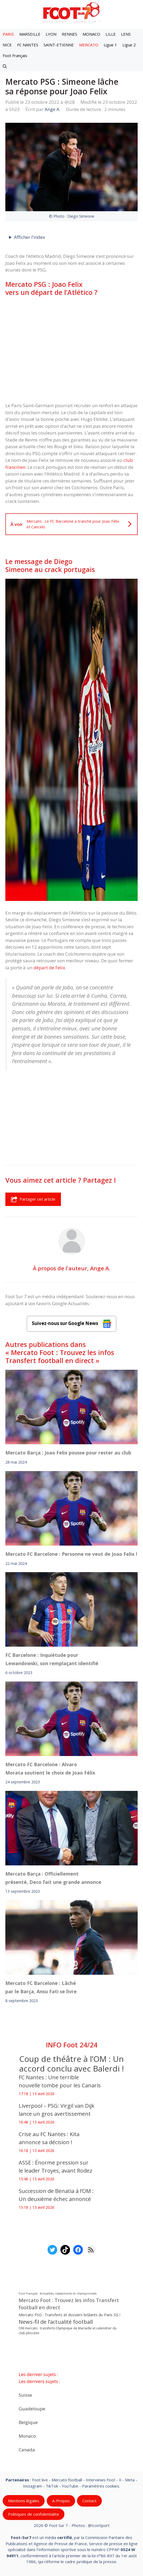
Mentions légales (23, 2500)
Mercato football (67, 2479)
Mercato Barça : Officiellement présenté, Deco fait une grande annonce (53, 1878)
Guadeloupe (32, 2408)
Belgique (28, 2422)
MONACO (91, 34)
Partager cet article (33, 1199)
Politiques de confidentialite (33, 2514)
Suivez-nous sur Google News (71, 1323)
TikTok (52, 2486)
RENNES (69, 34)
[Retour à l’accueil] (71, 12)
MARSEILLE (29, 34)
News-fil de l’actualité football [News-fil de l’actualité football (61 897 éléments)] (56, 2321)
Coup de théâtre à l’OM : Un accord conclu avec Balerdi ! (71, 2063)
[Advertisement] (71, 342)
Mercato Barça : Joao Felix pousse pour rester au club (68, 1452)
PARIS (8, 34)
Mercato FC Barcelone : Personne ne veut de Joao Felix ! (71, 1554)
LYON (51, 34)
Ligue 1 (110, 44)
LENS (126, 34)
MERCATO (88, 44)
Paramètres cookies (100, 2486)
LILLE (111, 34)
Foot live (40, 2479)
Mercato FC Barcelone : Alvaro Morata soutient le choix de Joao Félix (50, 1768)
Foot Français (15, 55)
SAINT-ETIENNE (59, 44)
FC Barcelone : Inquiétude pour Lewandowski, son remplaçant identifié (51, 1659)
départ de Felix (49, 967)
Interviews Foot (100, 2479)
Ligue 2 (129, 44)
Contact (89, 2500)
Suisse (25, 2395)
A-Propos (61, 2500)
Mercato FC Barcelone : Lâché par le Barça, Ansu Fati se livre (41, 1987)
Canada (27, 2449)
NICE (7, 44)
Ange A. (100, 1268)
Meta (130, 2479)
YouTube (70, 2486)
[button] (4, 66)
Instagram (32, 2486)
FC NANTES (27, 44)
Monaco (27, 2436)
